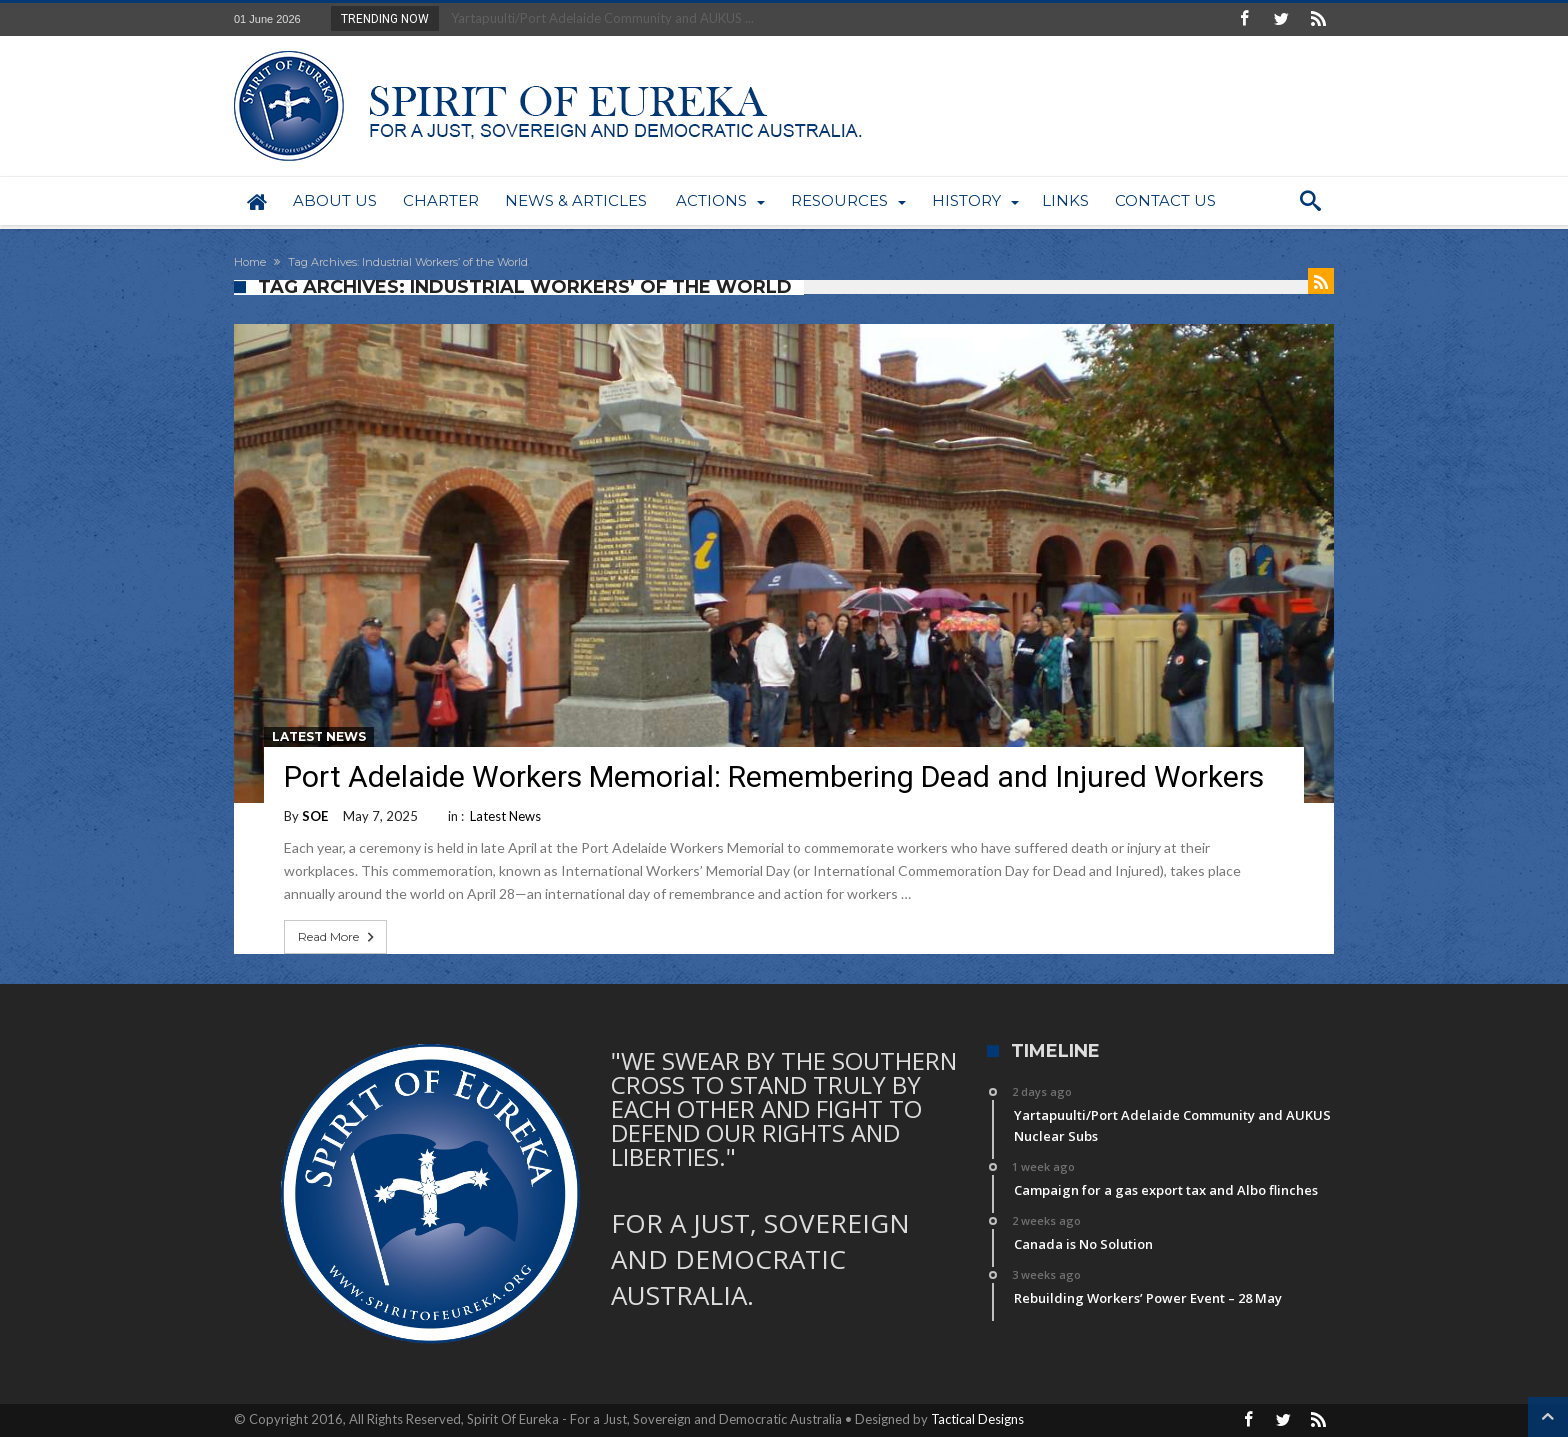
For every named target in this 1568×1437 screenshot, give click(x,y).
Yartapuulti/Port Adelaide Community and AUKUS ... (598, 18)
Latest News (319, 736)
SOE (315, 816)
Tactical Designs (977, 1419)
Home (250, 262)
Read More (338, 937)
